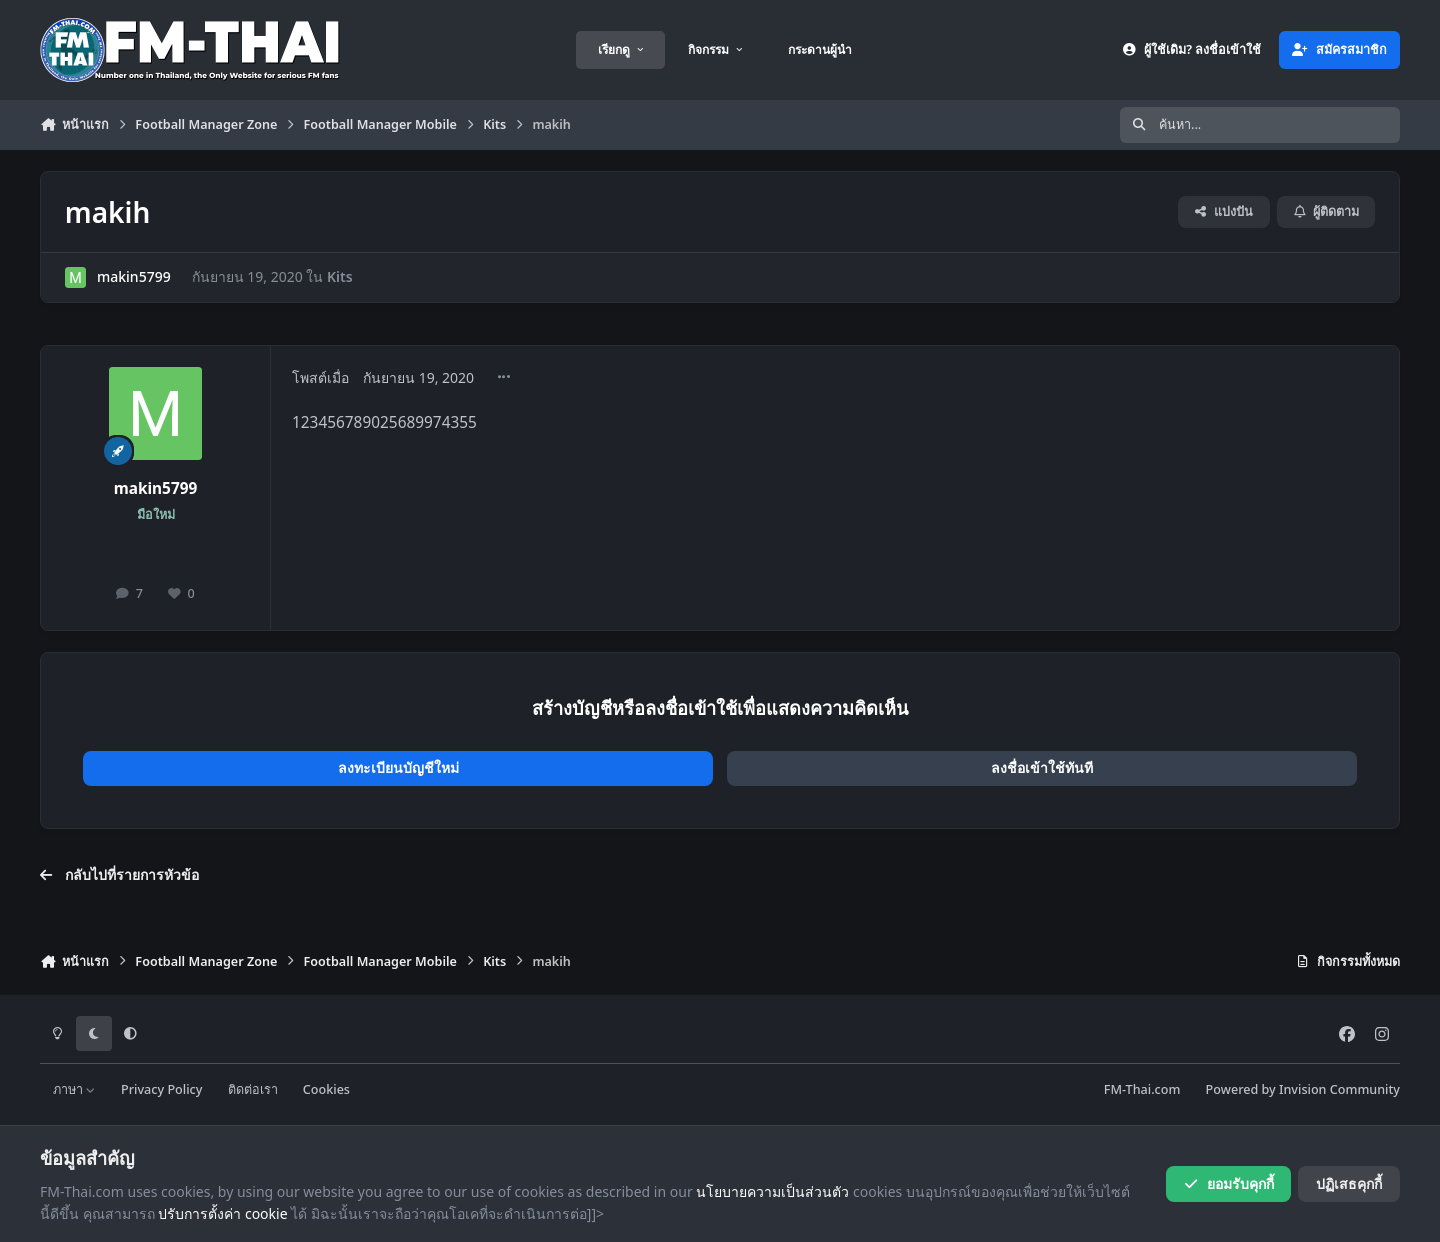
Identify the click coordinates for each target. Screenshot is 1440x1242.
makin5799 (134, 276)
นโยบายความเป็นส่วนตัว (772, 1191)
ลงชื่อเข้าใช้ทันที (1042, 767)
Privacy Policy (161, 1089)
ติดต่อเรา (253, 1089)
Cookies (326, 1089)
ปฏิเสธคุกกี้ (1349, 1183)
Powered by (1303, 1089)
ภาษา (74, 1089)
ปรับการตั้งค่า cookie (222, 1213)
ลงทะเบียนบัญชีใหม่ (398, 767)
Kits (340, 276)
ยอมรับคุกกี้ (1228, 1183)
